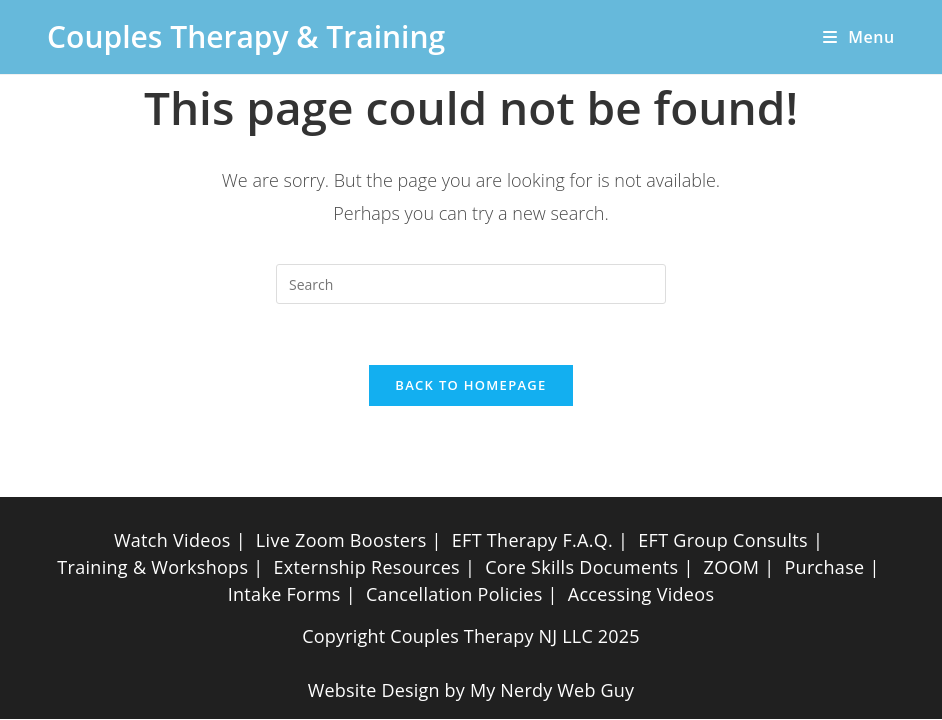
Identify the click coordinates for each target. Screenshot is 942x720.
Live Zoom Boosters (341, 540)
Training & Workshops (152, 567)
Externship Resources (366, 567)
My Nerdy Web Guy (552, 690)
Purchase (824, 567)
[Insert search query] (471, 284)
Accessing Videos (641, 594)
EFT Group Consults (723, 540)
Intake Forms (284, 594)
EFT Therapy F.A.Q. (532, 540)
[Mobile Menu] (851, 37)
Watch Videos (172, 540)
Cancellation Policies (454, 594)
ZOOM (732, 567)
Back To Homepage (470, 385)
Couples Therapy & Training (246, 36)
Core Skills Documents (581, 567)
